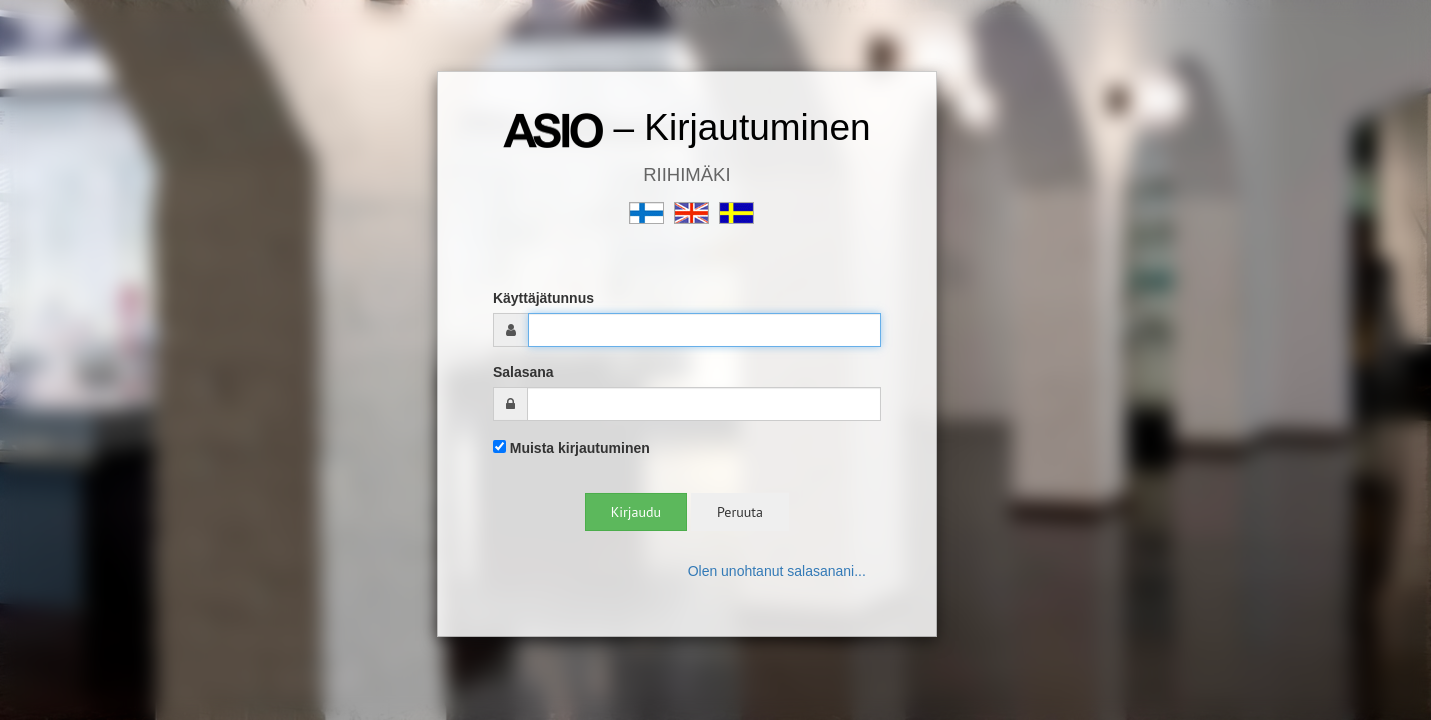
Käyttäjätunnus (543, 298)
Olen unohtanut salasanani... (777, 571)
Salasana (523, 372)
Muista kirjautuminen (571, 448)
